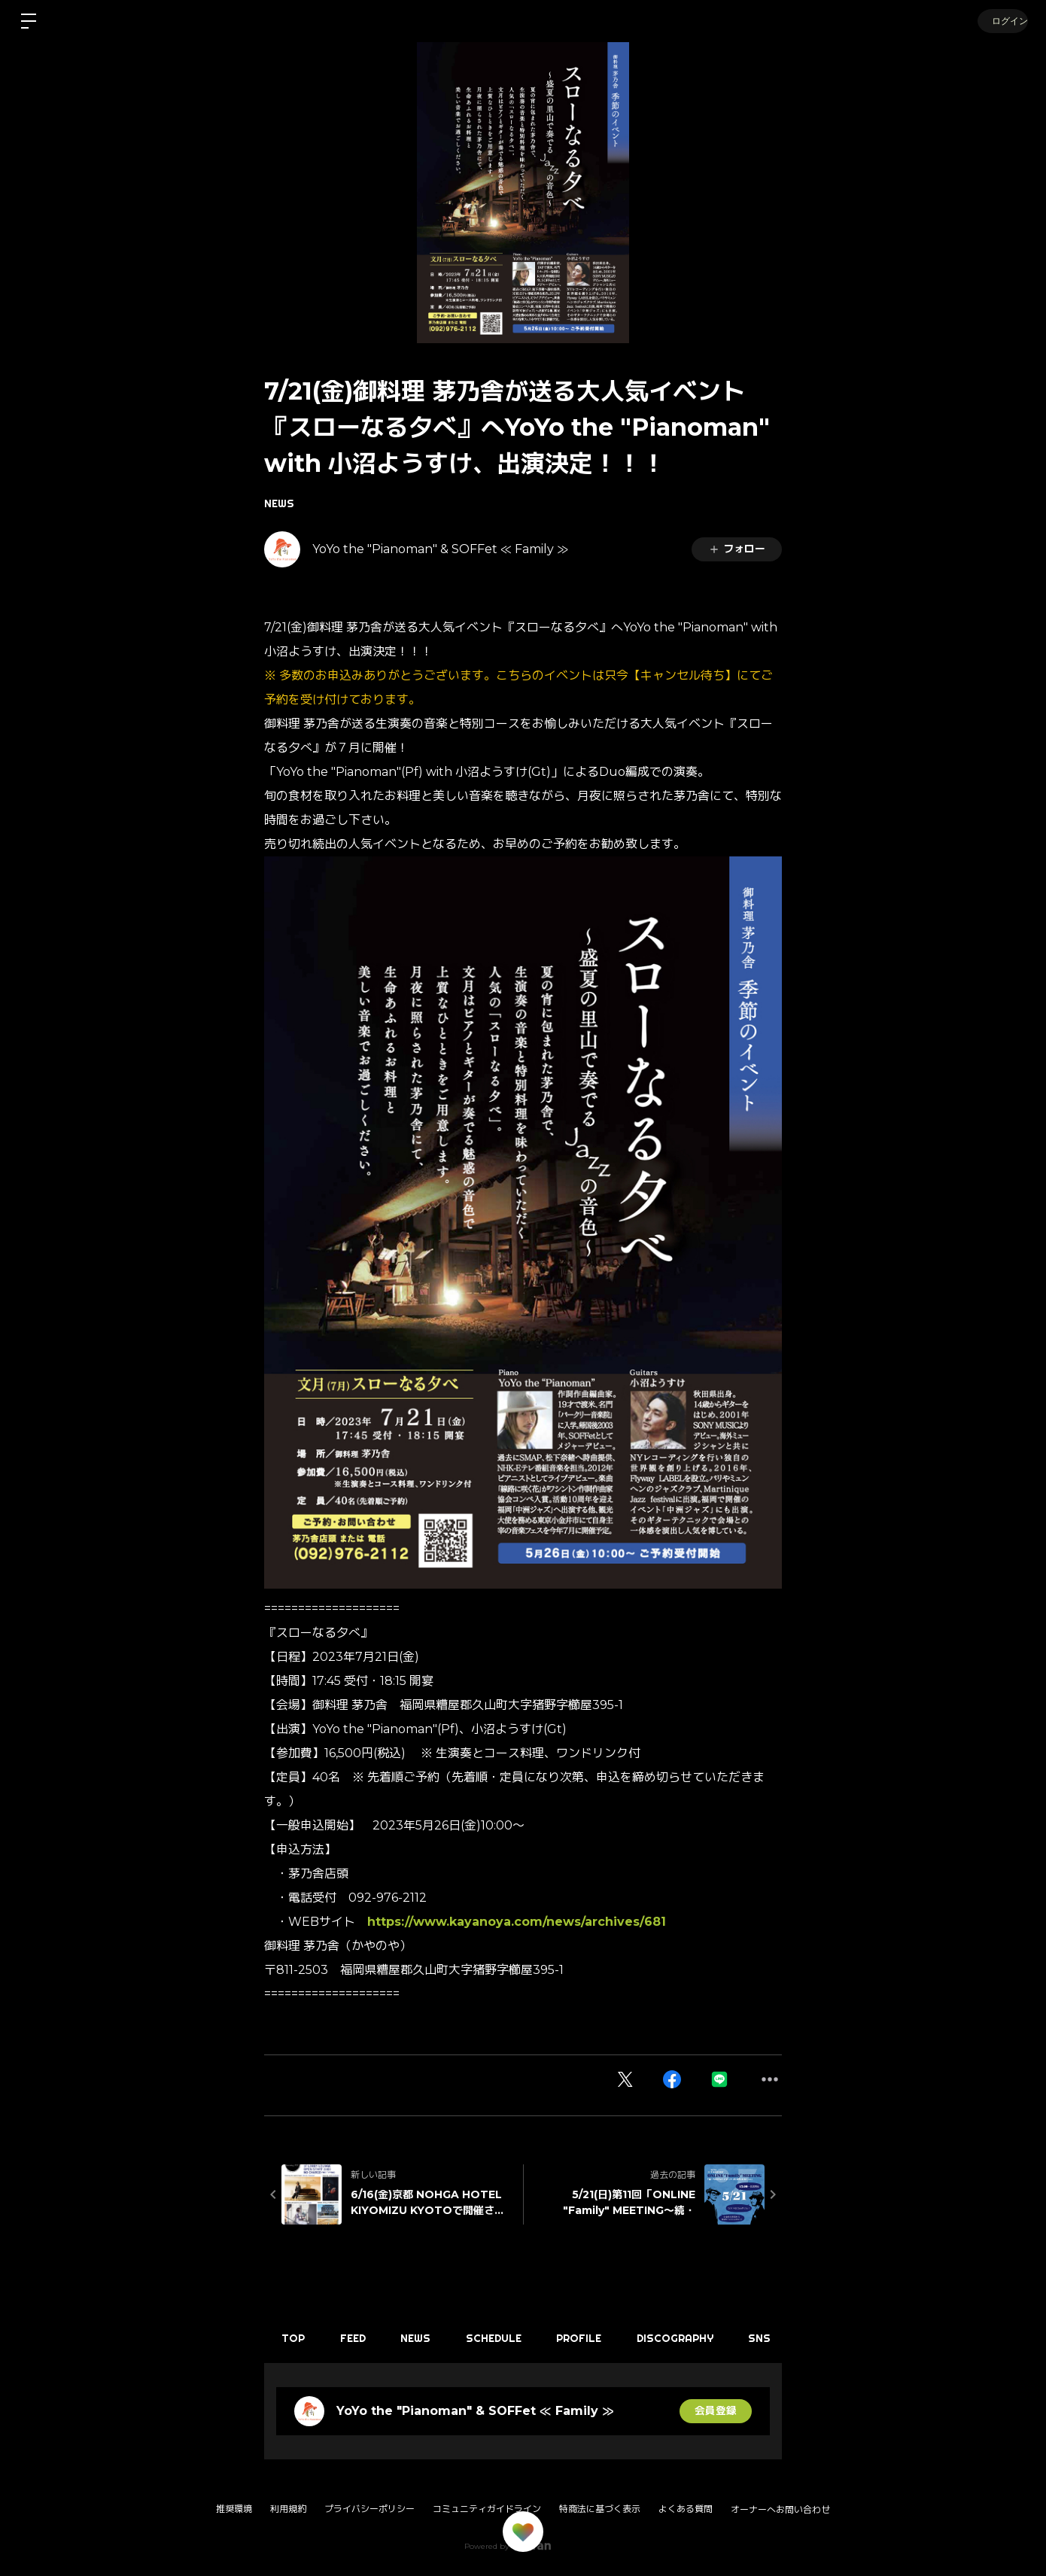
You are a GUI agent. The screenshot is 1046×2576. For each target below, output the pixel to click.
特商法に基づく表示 (599, 2508)
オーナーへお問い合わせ (780, 2509)
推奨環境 (234, 2508)
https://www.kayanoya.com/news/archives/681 (516, 1922)
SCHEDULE (503, 2338)
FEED (356, 2338)
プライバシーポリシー (369, 2508)
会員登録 (716, 2411)
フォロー (736, 548)
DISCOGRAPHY (689, 2338)
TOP (294, 2338)
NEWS (279, 503)
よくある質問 (685, 2508)
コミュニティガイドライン (487, 2508)
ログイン (1001, 20)
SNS (776, 2338)
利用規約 (288, 2508)
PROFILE (590, 2338)
